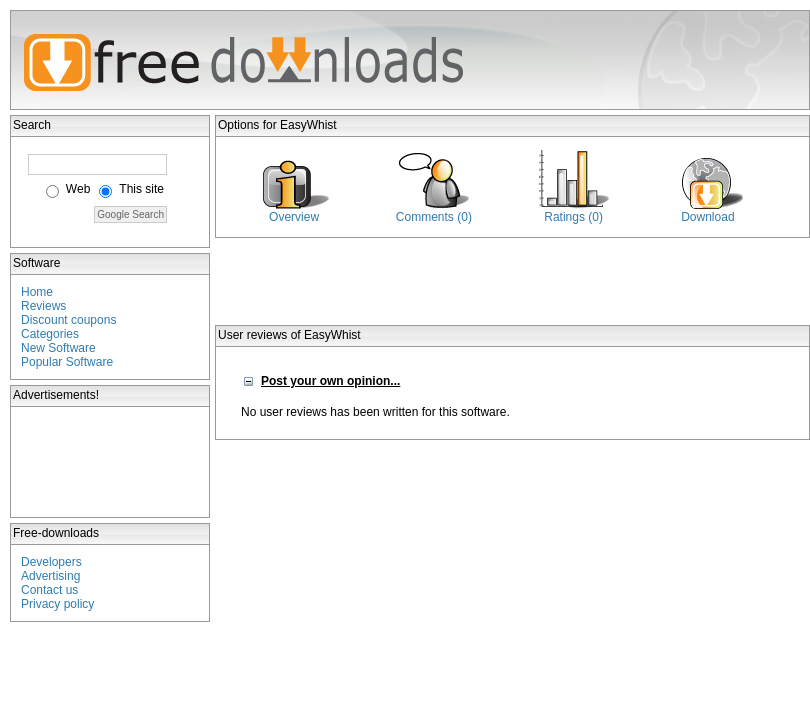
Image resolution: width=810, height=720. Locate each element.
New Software (58, 348)
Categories (50, 334)
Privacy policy (57, 604)
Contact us (49, 590)
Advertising (50, 576)
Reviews (43, 306)
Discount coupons (68, 320)
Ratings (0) (573, 217)
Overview (294, 217)
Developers (51, 562)
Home (37, 292)
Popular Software (67, 362)
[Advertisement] (111, 462)
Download (707, 217)
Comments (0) (434, 217)
